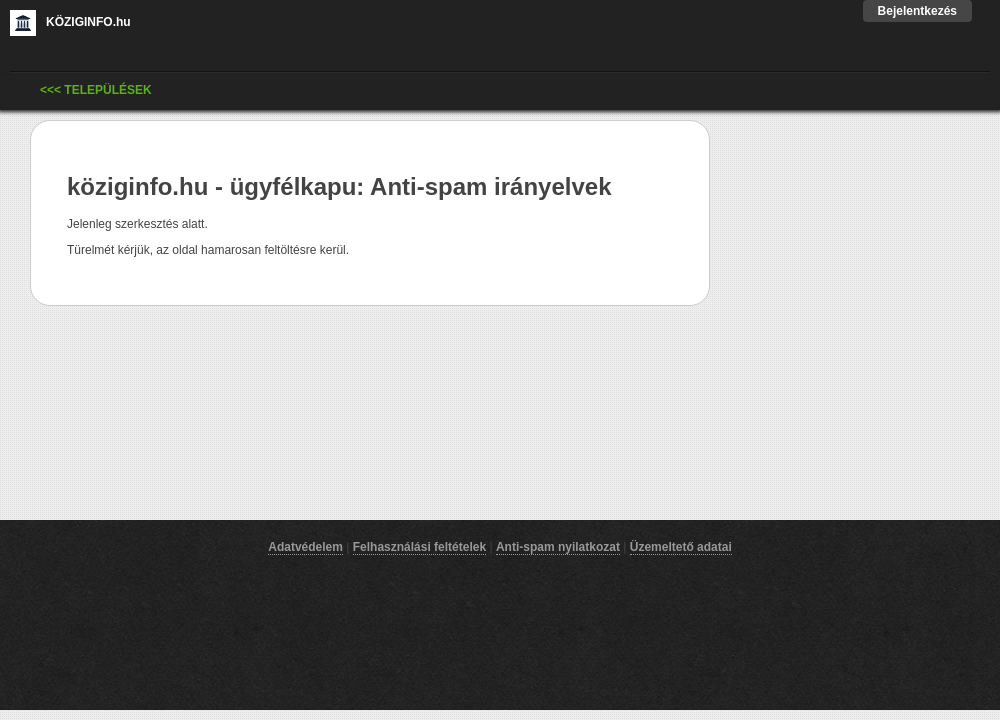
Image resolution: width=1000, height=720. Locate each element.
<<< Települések (96, 90)
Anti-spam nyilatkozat (558, 547)
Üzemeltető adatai (681, 547)
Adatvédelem (305, 547)
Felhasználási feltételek (419, 547)
